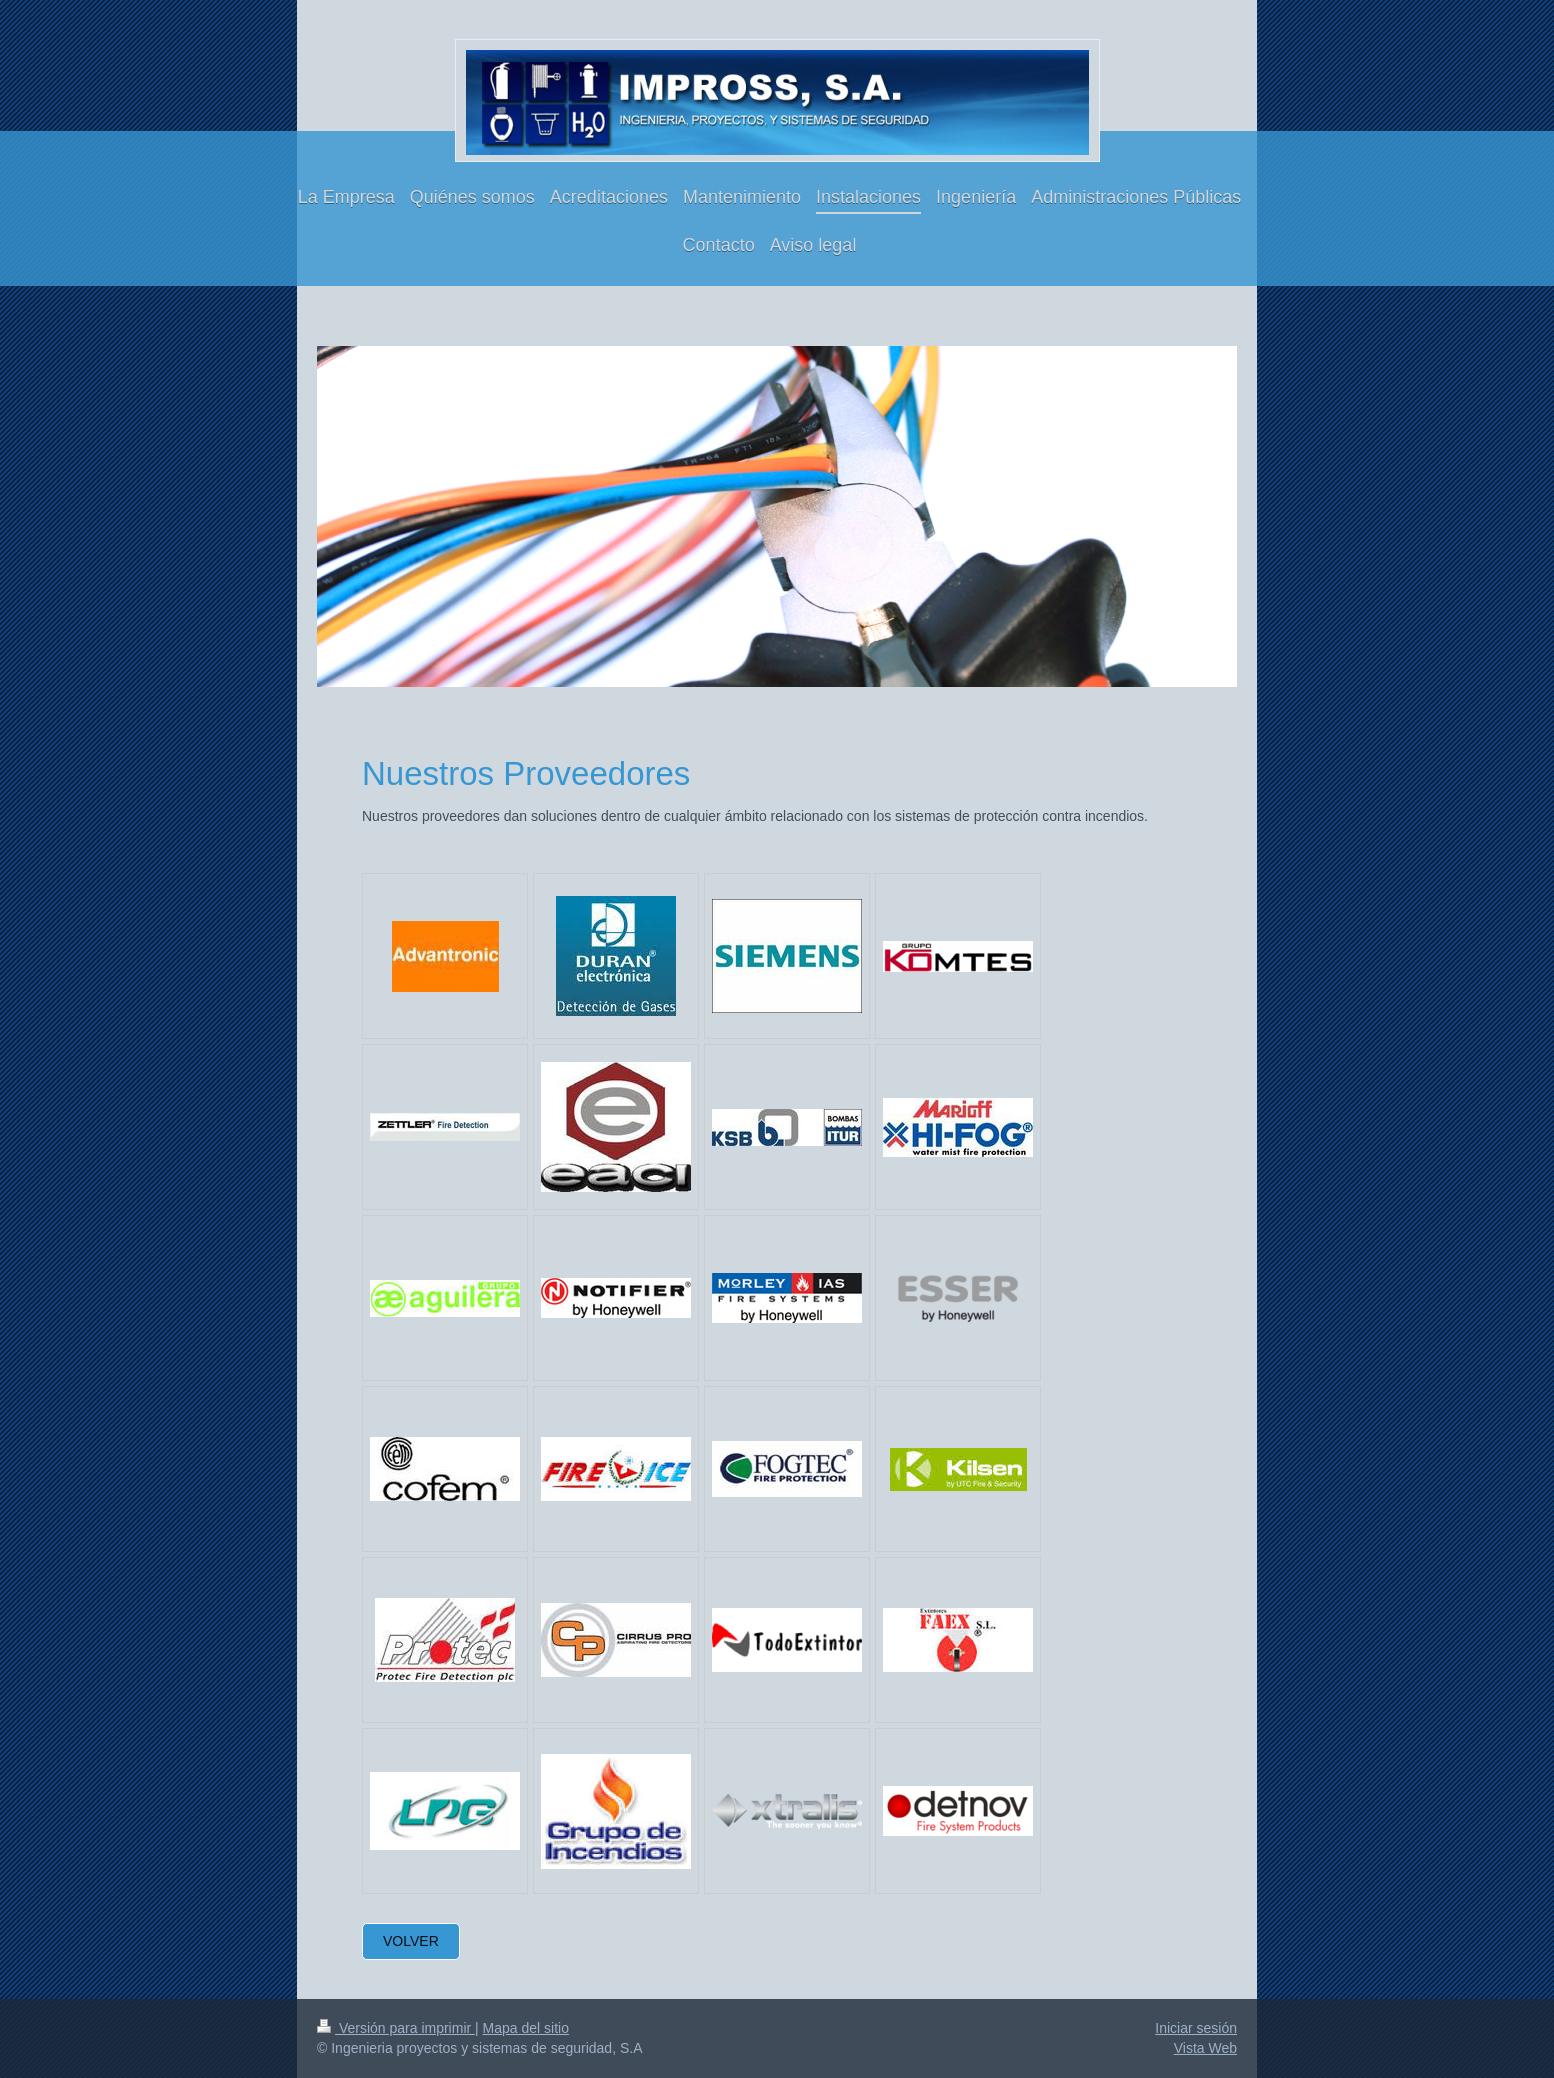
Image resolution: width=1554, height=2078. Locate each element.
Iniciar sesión (1196, 2028)
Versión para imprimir (396, 2028)
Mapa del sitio (526, 2028)
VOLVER (411, 1941)
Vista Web (1205, 2048)
